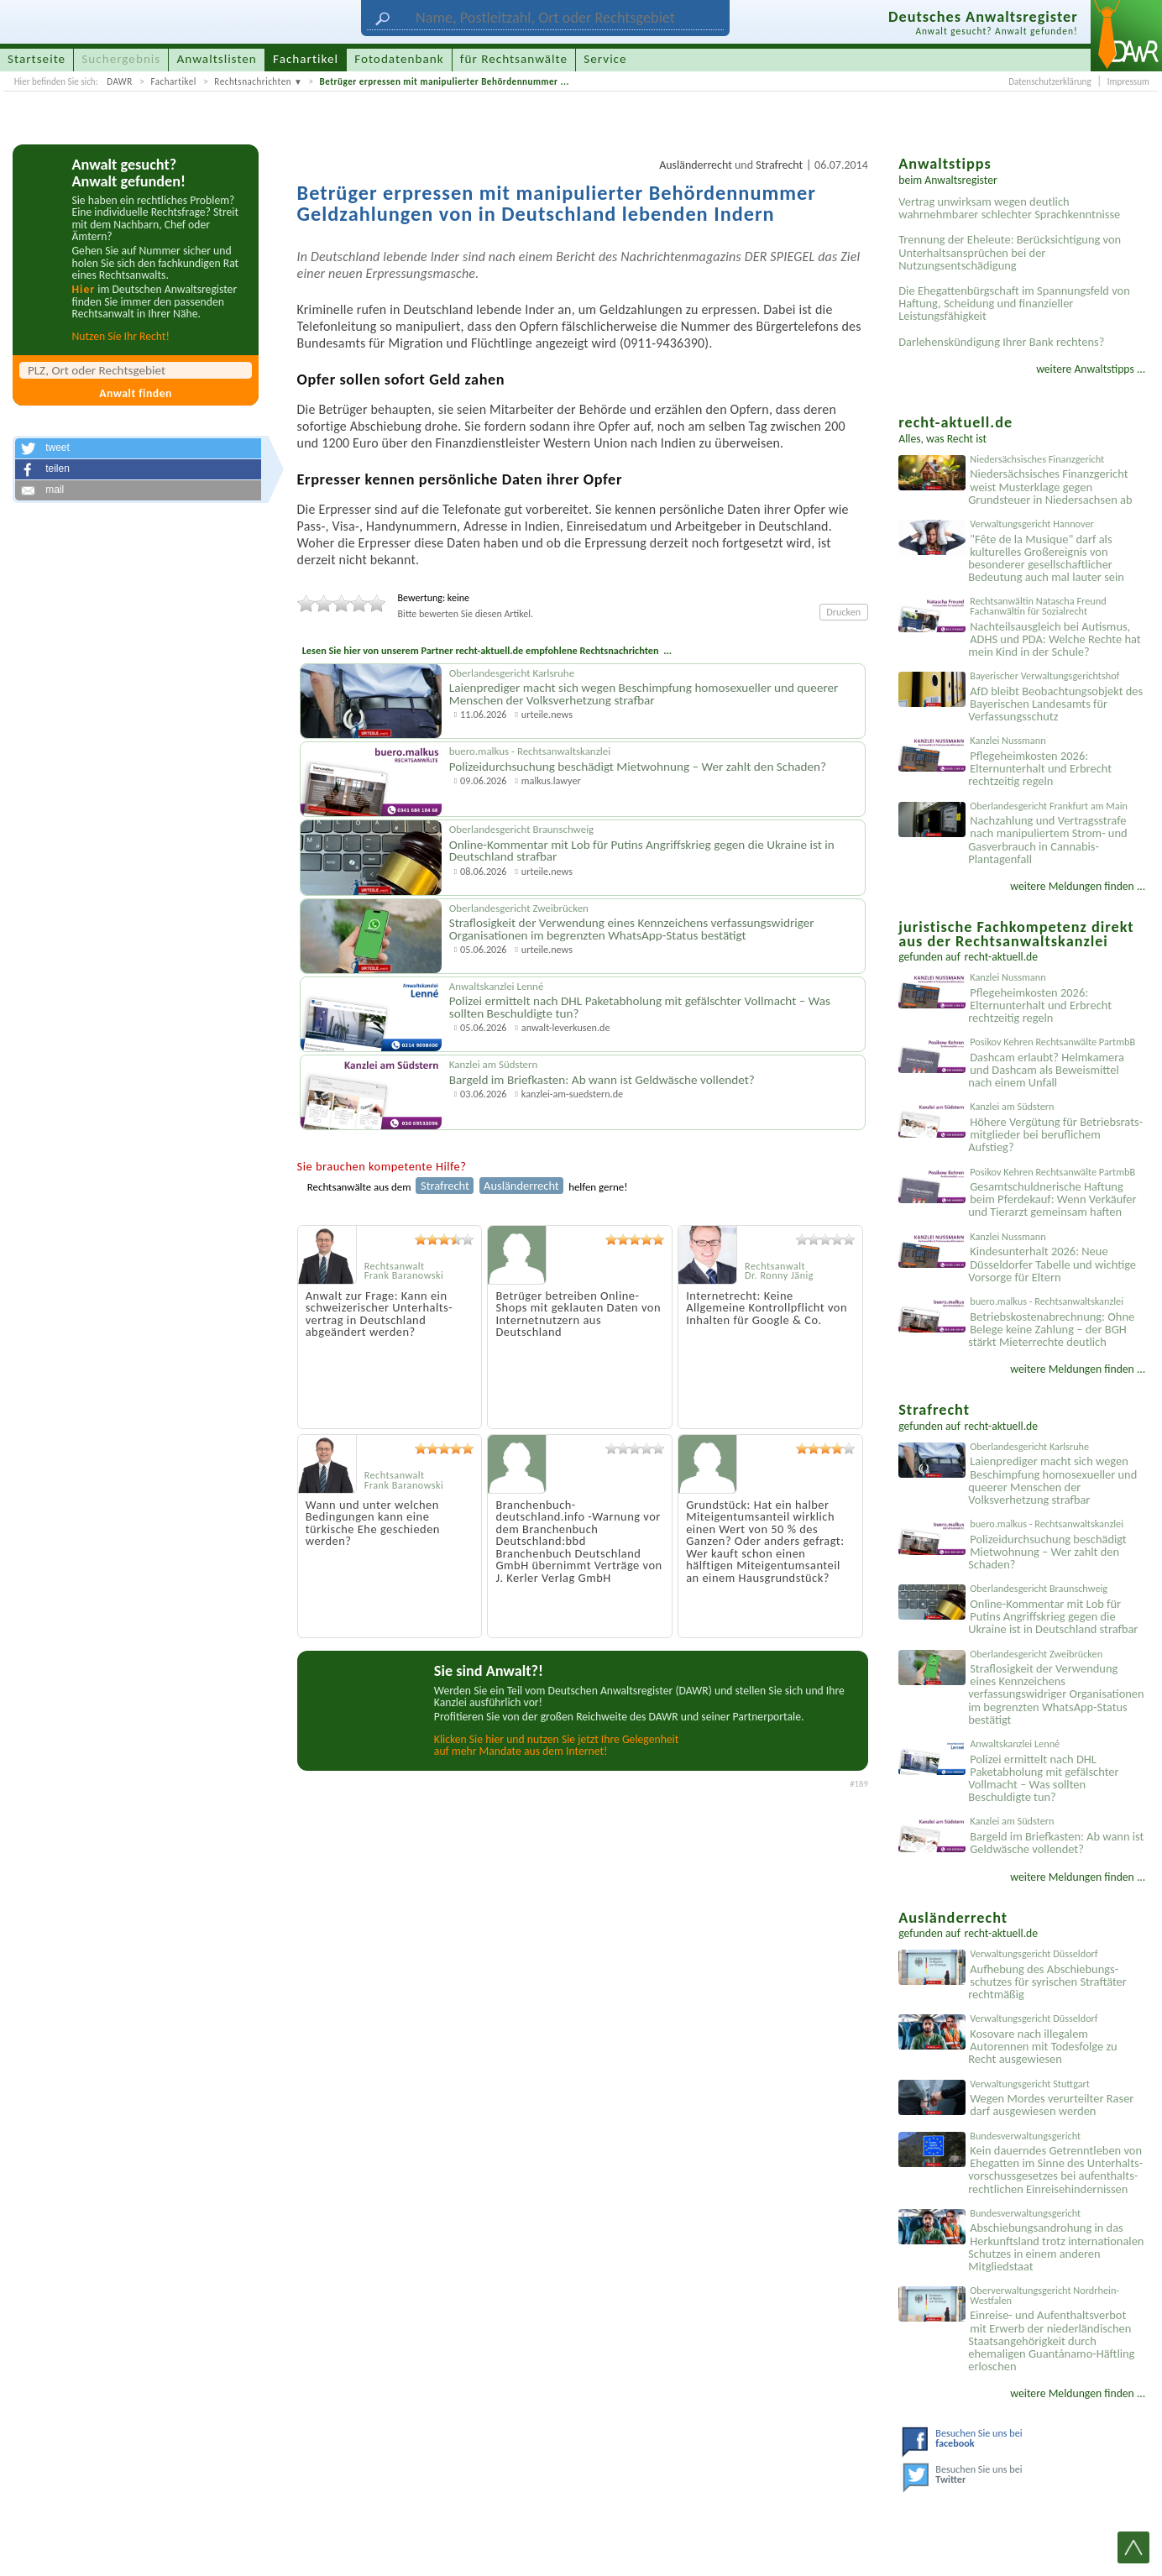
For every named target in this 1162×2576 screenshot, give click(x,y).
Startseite (36, 58)
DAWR (120, 81)
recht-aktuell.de (1002, 957)
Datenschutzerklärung (1049, 81)
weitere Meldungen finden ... (1077, 886)
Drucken (843, 611)
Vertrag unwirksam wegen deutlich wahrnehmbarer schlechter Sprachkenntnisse (1009, 208)
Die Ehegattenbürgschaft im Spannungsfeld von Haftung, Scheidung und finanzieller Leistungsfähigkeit (1014, 303)
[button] (137, 448)
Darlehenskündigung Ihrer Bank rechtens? (1001, 341)
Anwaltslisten (217, 58)
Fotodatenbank (398, 58)
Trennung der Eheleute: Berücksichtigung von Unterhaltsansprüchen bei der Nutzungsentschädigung (1009, 252)
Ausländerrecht (695, 165)
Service (605, 58)
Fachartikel (173, 81)
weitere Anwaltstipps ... (1090, 369)
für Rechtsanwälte (514, 58)
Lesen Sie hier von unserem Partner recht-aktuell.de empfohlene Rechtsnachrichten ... (487, 650)
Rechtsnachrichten (252, 81)
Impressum (1128, 81)
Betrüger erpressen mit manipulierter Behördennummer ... (444, 81)
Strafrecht (779, 165)
